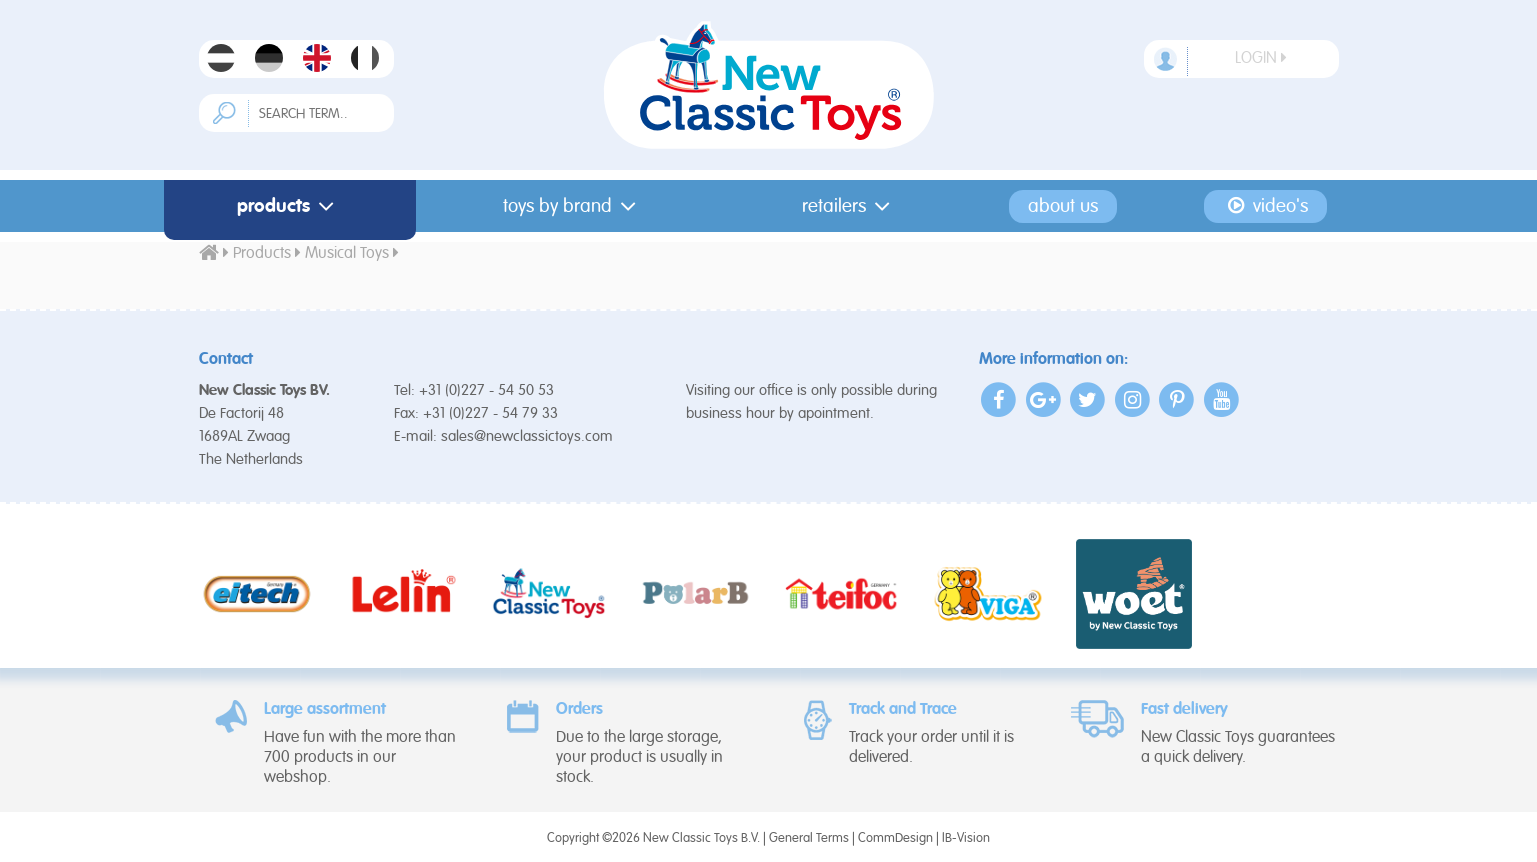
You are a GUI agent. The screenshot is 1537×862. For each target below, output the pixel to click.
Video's (1265, 206)
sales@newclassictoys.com (527, 436)
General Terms (809, 838)
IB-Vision (966, 838)
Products (290, 206)
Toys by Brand (574, 206)
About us (1063, 206)
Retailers (850, 206)
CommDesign (895, 838)
